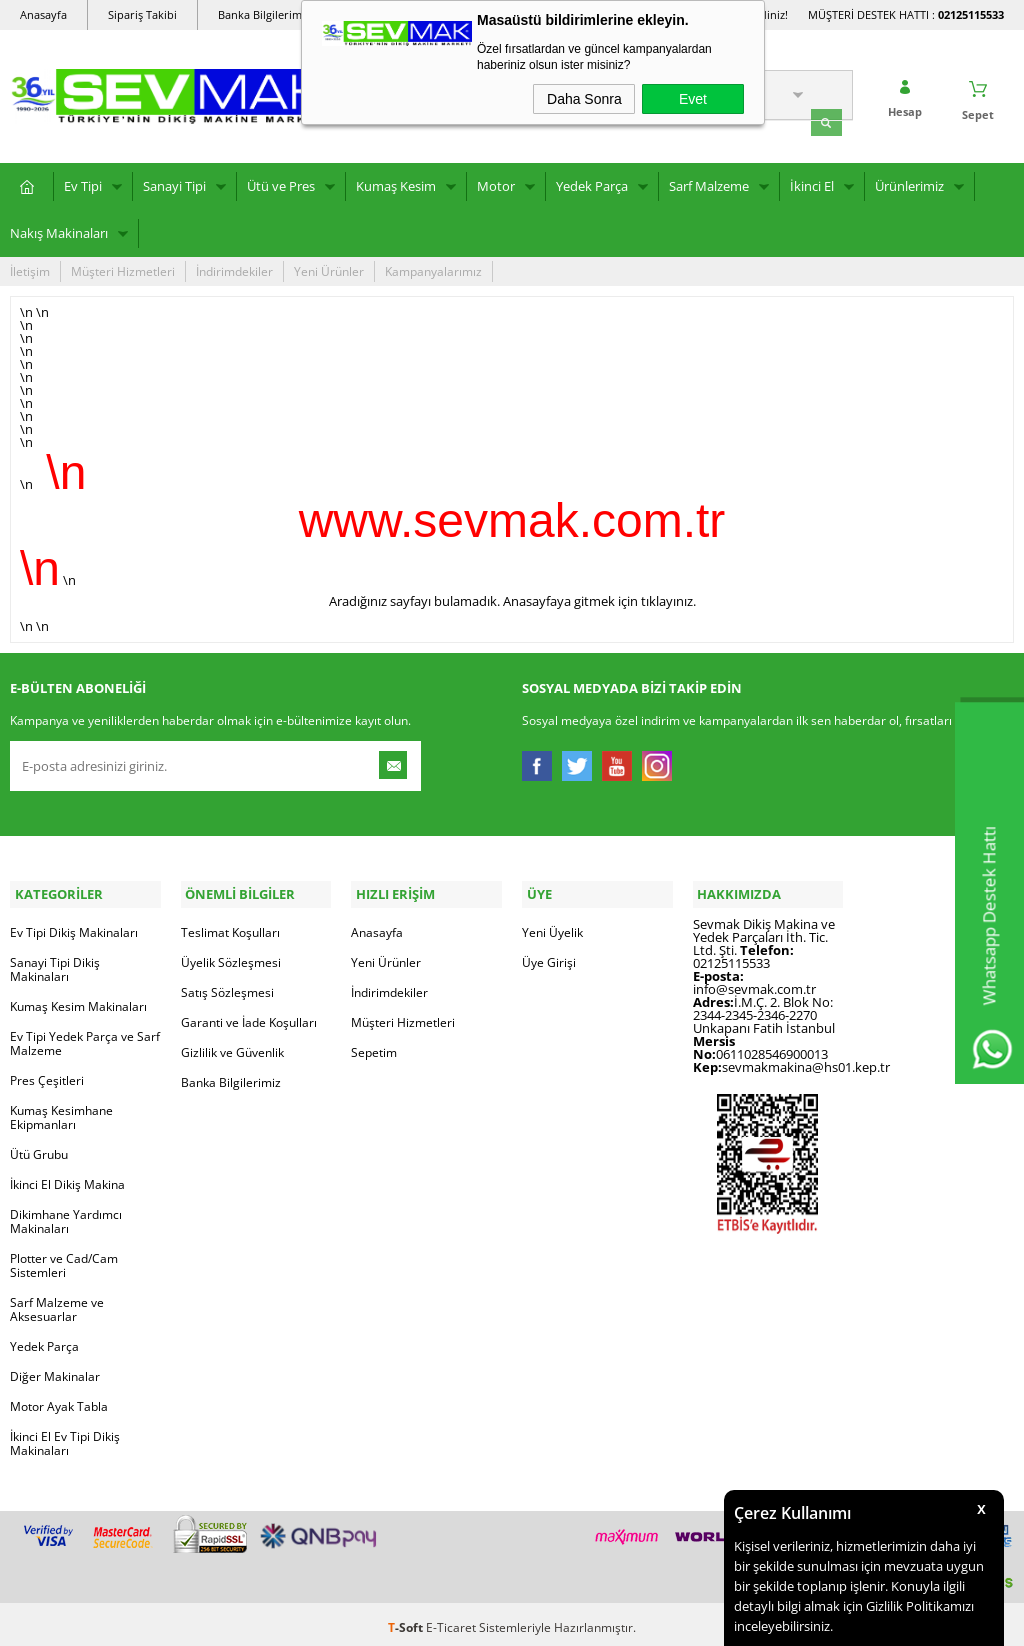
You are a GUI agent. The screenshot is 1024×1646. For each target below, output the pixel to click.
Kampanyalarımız (433, 268)
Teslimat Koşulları (230, 925)
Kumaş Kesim (396, 183)
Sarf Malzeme (709, 183)
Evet (693, 99)
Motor (496, 183)
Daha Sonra (584, 99)
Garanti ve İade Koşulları (249, 1015)
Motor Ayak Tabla (59, 1399)
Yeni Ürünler (329, 268)
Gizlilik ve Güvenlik (232, 1045)
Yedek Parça (592, 183)
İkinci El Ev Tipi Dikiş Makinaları (65, 1436)
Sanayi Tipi (174, 183)
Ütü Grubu (39, 1147)
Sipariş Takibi (142, 14)
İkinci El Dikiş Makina (67, 1177)
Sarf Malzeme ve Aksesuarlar (57, 1302)
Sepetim (374, 1045)
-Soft (407, 1620)
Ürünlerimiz (909, 183)
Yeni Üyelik (552, 925)
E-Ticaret (451, 1620)
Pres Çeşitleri (47, 1073)
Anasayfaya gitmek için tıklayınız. (599, 598)
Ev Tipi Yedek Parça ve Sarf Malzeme (85, 1036)
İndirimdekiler (234, 268)
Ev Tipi (83, 183)
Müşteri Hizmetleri (123, 268)
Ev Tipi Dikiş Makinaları (74, 925)
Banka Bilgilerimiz (264, 14)
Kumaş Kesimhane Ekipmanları (61, 1110)
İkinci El (812, 183)
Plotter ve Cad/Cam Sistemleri (64, 1258)
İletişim (30, 268)
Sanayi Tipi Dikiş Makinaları (55, 962)
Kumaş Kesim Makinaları (78, 999)
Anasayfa (43, 14)
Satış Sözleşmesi (227, 985)
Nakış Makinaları (59, 230)
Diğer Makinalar (55, 1369)
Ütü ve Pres (281, 183)
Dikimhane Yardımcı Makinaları (66, 1214)
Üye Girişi (549, 955)
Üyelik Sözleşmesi (231, 955)
